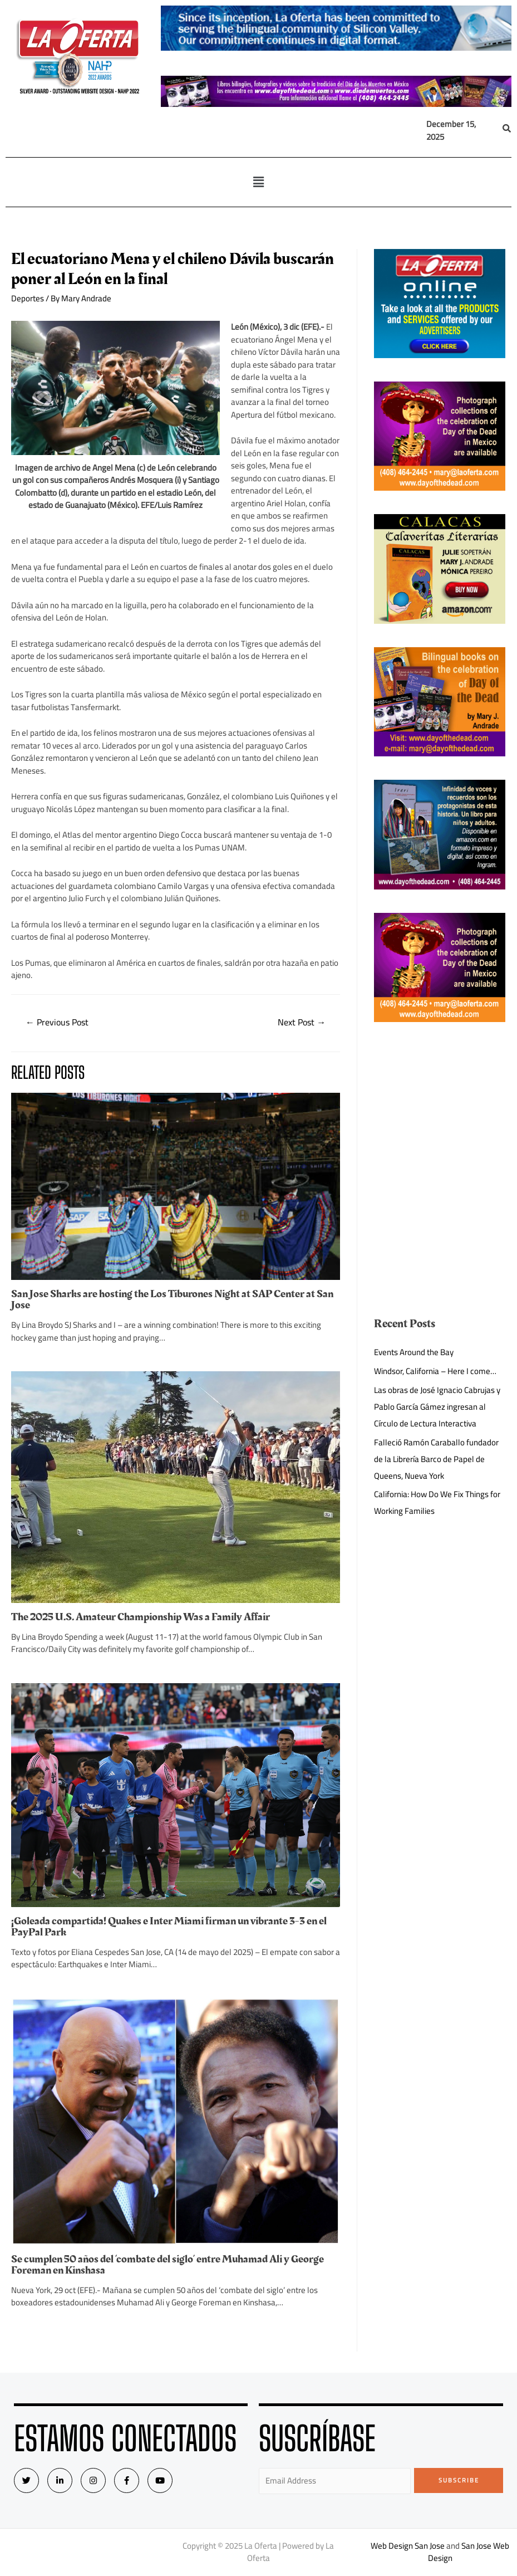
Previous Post (57, 1022)
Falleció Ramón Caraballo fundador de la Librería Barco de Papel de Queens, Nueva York (436, 1459)
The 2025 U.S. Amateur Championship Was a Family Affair (140, 1617)
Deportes (27, 298)
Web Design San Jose (408, 2546)
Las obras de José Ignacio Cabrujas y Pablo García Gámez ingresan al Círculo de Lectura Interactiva (437, 1406)
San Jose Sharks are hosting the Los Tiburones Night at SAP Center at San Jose (172, 1299)
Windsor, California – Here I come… (435, 1371)
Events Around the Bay (414, 1352)
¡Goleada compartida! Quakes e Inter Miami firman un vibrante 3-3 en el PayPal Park (169, 1926)
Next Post (302, 1022)
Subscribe (459, 2480)
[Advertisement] (439, 1101)
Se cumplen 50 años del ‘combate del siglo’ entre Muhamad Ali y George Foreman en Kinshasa (167, 2265)
